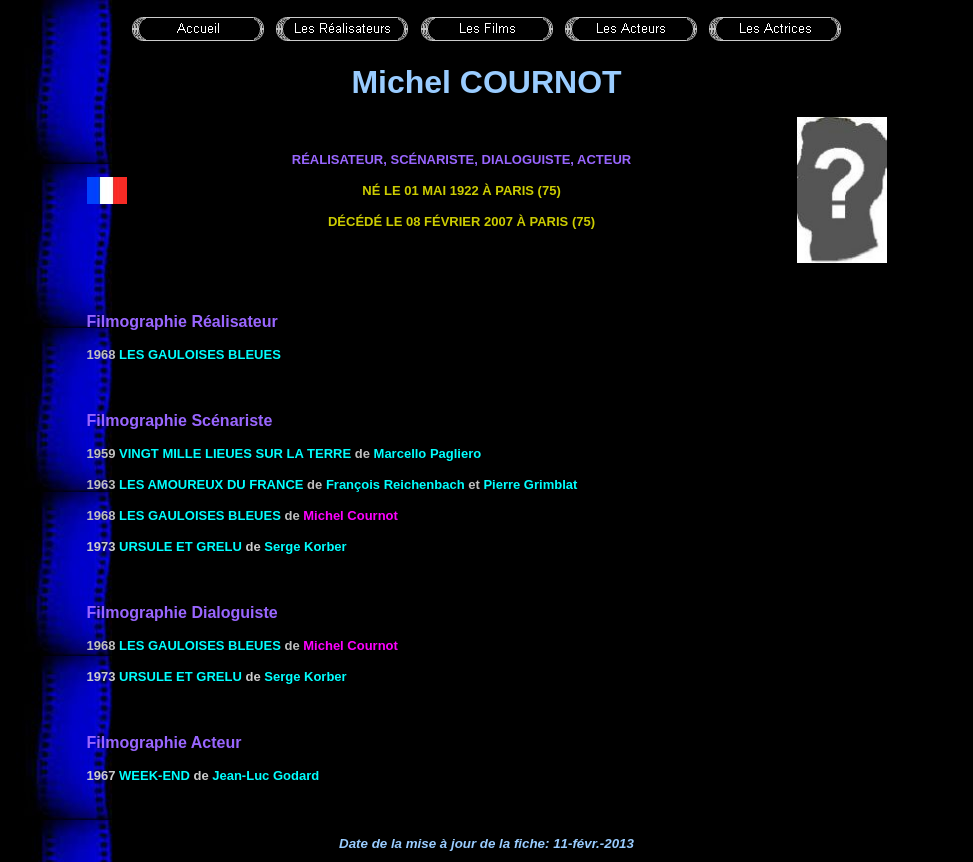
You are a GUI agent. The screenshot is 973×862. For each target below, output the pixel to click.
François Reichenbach (395, 484)
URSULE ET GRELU (180, 546)
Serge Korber (305, 546)
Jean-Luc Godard (265, 775)
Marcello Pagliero (428, 453)
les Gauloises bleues (200, 354)
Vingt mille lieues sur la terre (235, 453)
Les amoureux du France (211, 484)
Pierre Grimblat (530, 484)
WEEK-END (154, 775)
